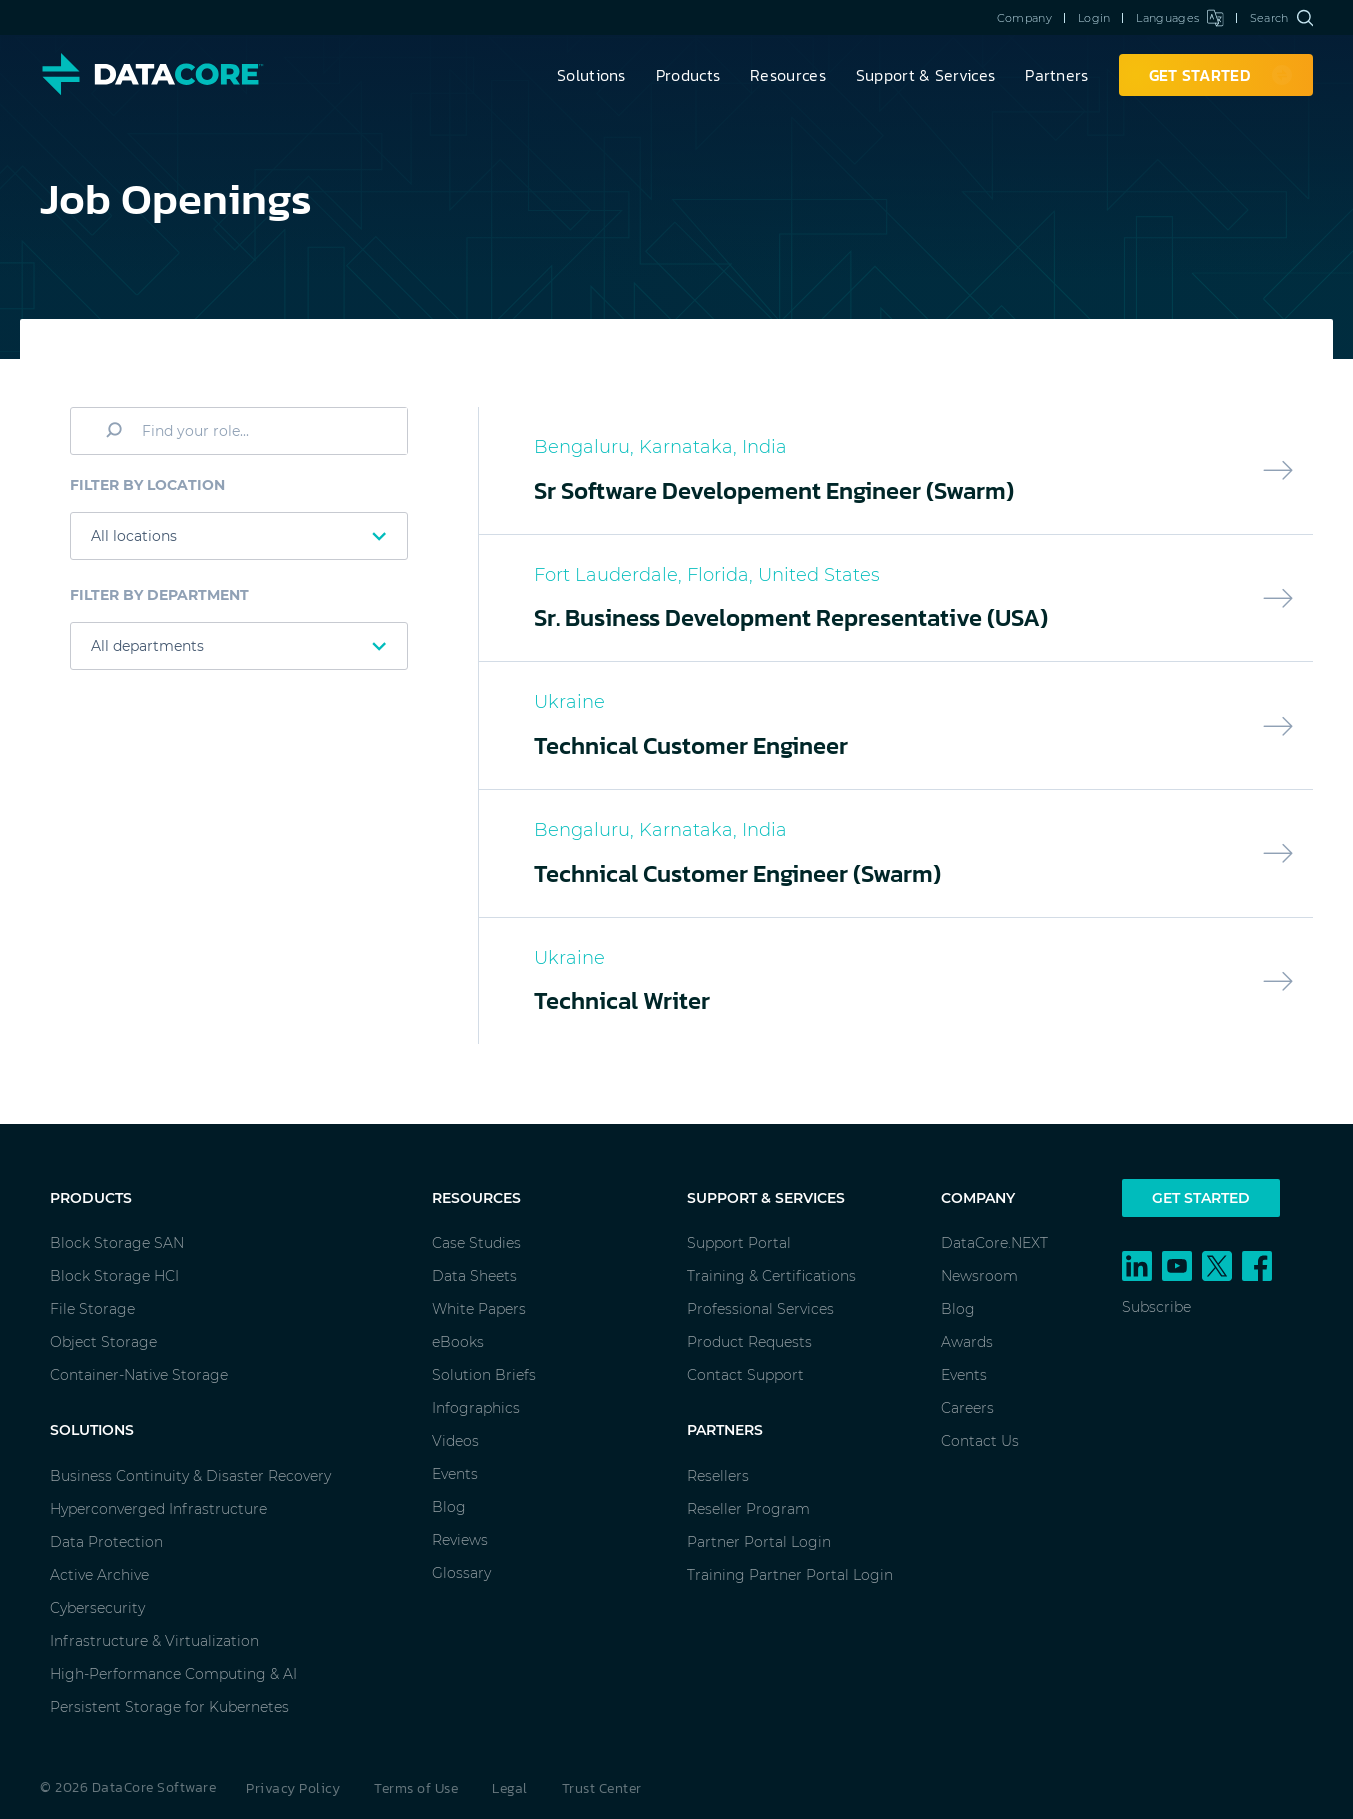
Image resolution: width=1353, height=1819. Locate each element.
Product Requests (749, 1342)
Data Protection (106, 1542)
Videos (455, 1441)
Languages (1179, 18)
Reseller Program (748, 1509)
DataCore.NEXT (994, 1243)
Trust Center (602, 1788)
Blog (449, 1507)
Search (1281, 18)
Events (455, 1474)
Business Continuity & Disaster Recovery (190, 1476)
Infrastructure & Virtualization (154, 1641)
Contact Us (980, 1441)
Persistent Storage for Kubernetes (169, 1707)
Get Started (1201, 1198)
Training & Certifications (771, 1276)
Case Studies (476, 1243)
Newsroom (979, 1276)
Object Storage (103, 1342)
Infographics (476, 1408)
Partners (1056, 75)
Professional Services (760, 1309)
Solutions (591, 75)
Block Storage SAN (117, 1243)
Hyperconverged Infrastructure (158, 1509)
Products (688, 75)
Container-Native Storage (139, 1375)
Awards (967, 1342)
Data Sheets (474, 1276)
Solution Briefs (484, 1375)
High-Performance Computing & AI (173, 1674)
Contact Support (745, 1375)
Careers (967, 1408)
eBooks (458, 1342)
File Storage (92, 1309)
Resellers (718, 1476)
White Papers (479, 1309)
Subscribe (1156, 1307)
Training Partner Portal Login (790, 1575)
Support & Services (925, 75)
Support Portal (739, 1243)
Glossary (461, 1573)
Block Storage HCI (114, 1276)
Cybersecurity (97, 1608)
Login (1094, 18)
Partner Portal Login (759, 1542)
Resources (788, 75)
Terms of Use (416, 1788)
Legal (510, 1788)
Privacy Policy (293, 1788)
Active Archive (99, 1575)
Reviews (460, 1540)
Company (1024, 18)
